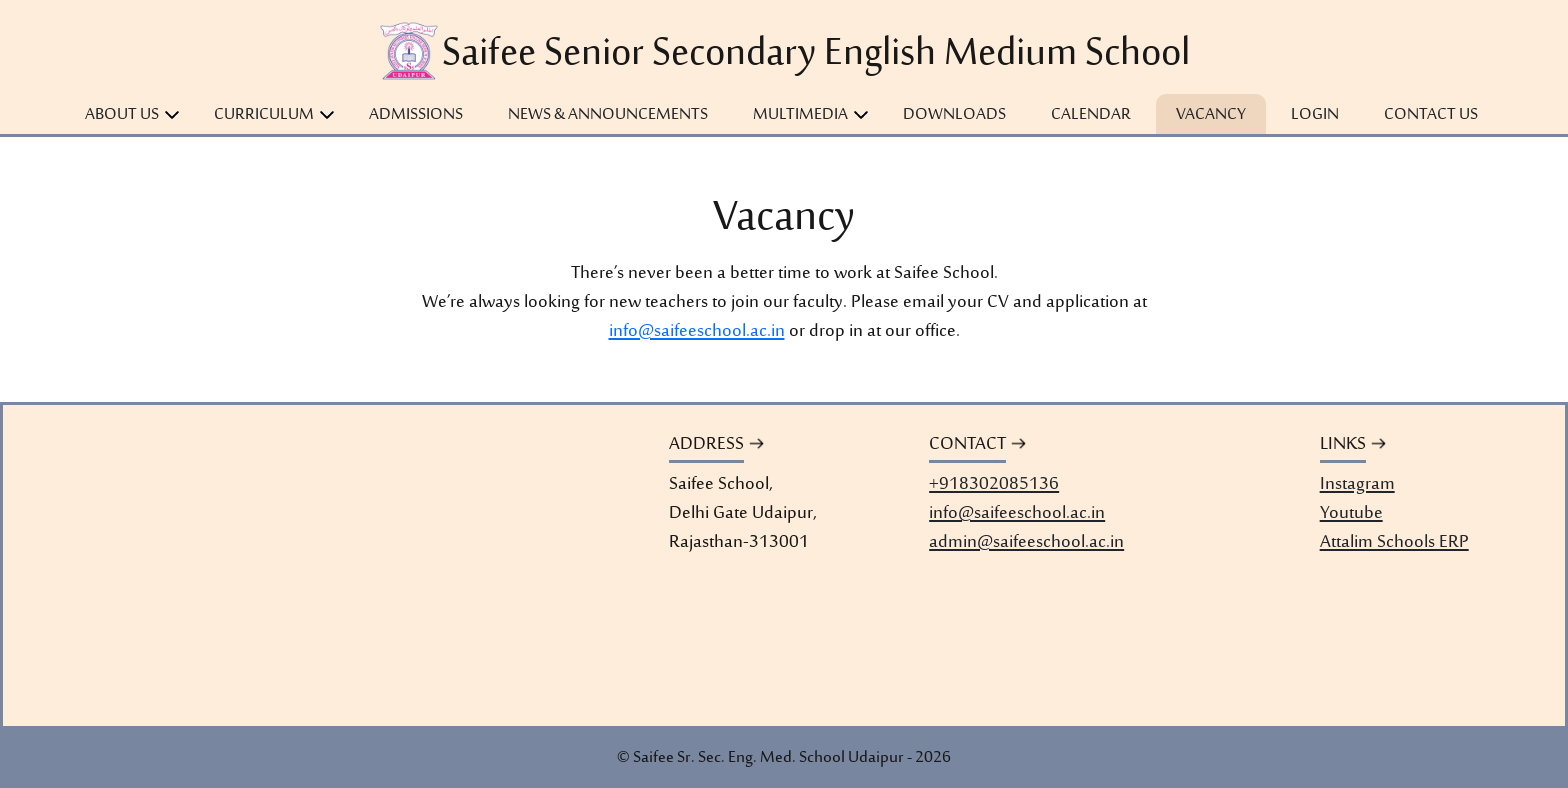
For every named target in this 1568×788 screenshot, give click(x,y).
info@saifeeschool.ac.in (697, 332)
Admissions (416, 115)
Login (1315, 115)
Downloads (954, 115)
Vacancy (1211, 115)
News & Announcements (608, 115)
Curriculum (264, 115)
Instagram (1357, 485)
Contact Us (1431, 115)
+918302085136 (994, 485)
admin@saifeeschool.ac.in (1026, 543)
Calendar (1091, 115)
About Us (122, 115)
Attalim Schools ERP (1394, 543)
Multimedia (800, 115)
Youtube (1351, 514)
